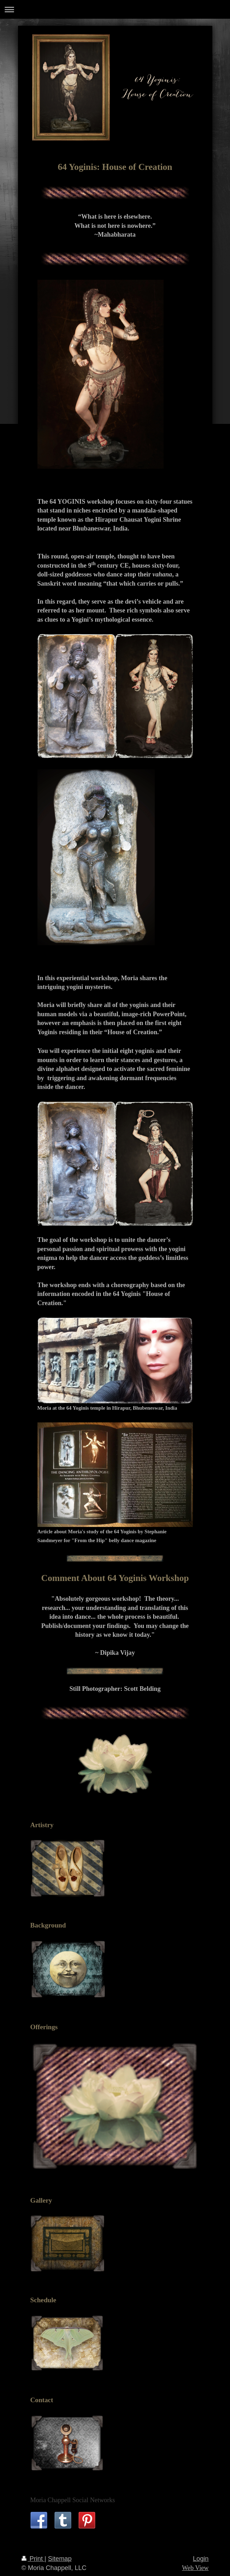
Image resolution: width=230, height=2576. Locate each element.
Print (33, 2558)
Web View (195, 2567)
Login (201, 2558)
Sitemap (60, 2558)
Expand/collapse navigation (115, 9)
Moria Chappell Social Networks (72, 2500)
